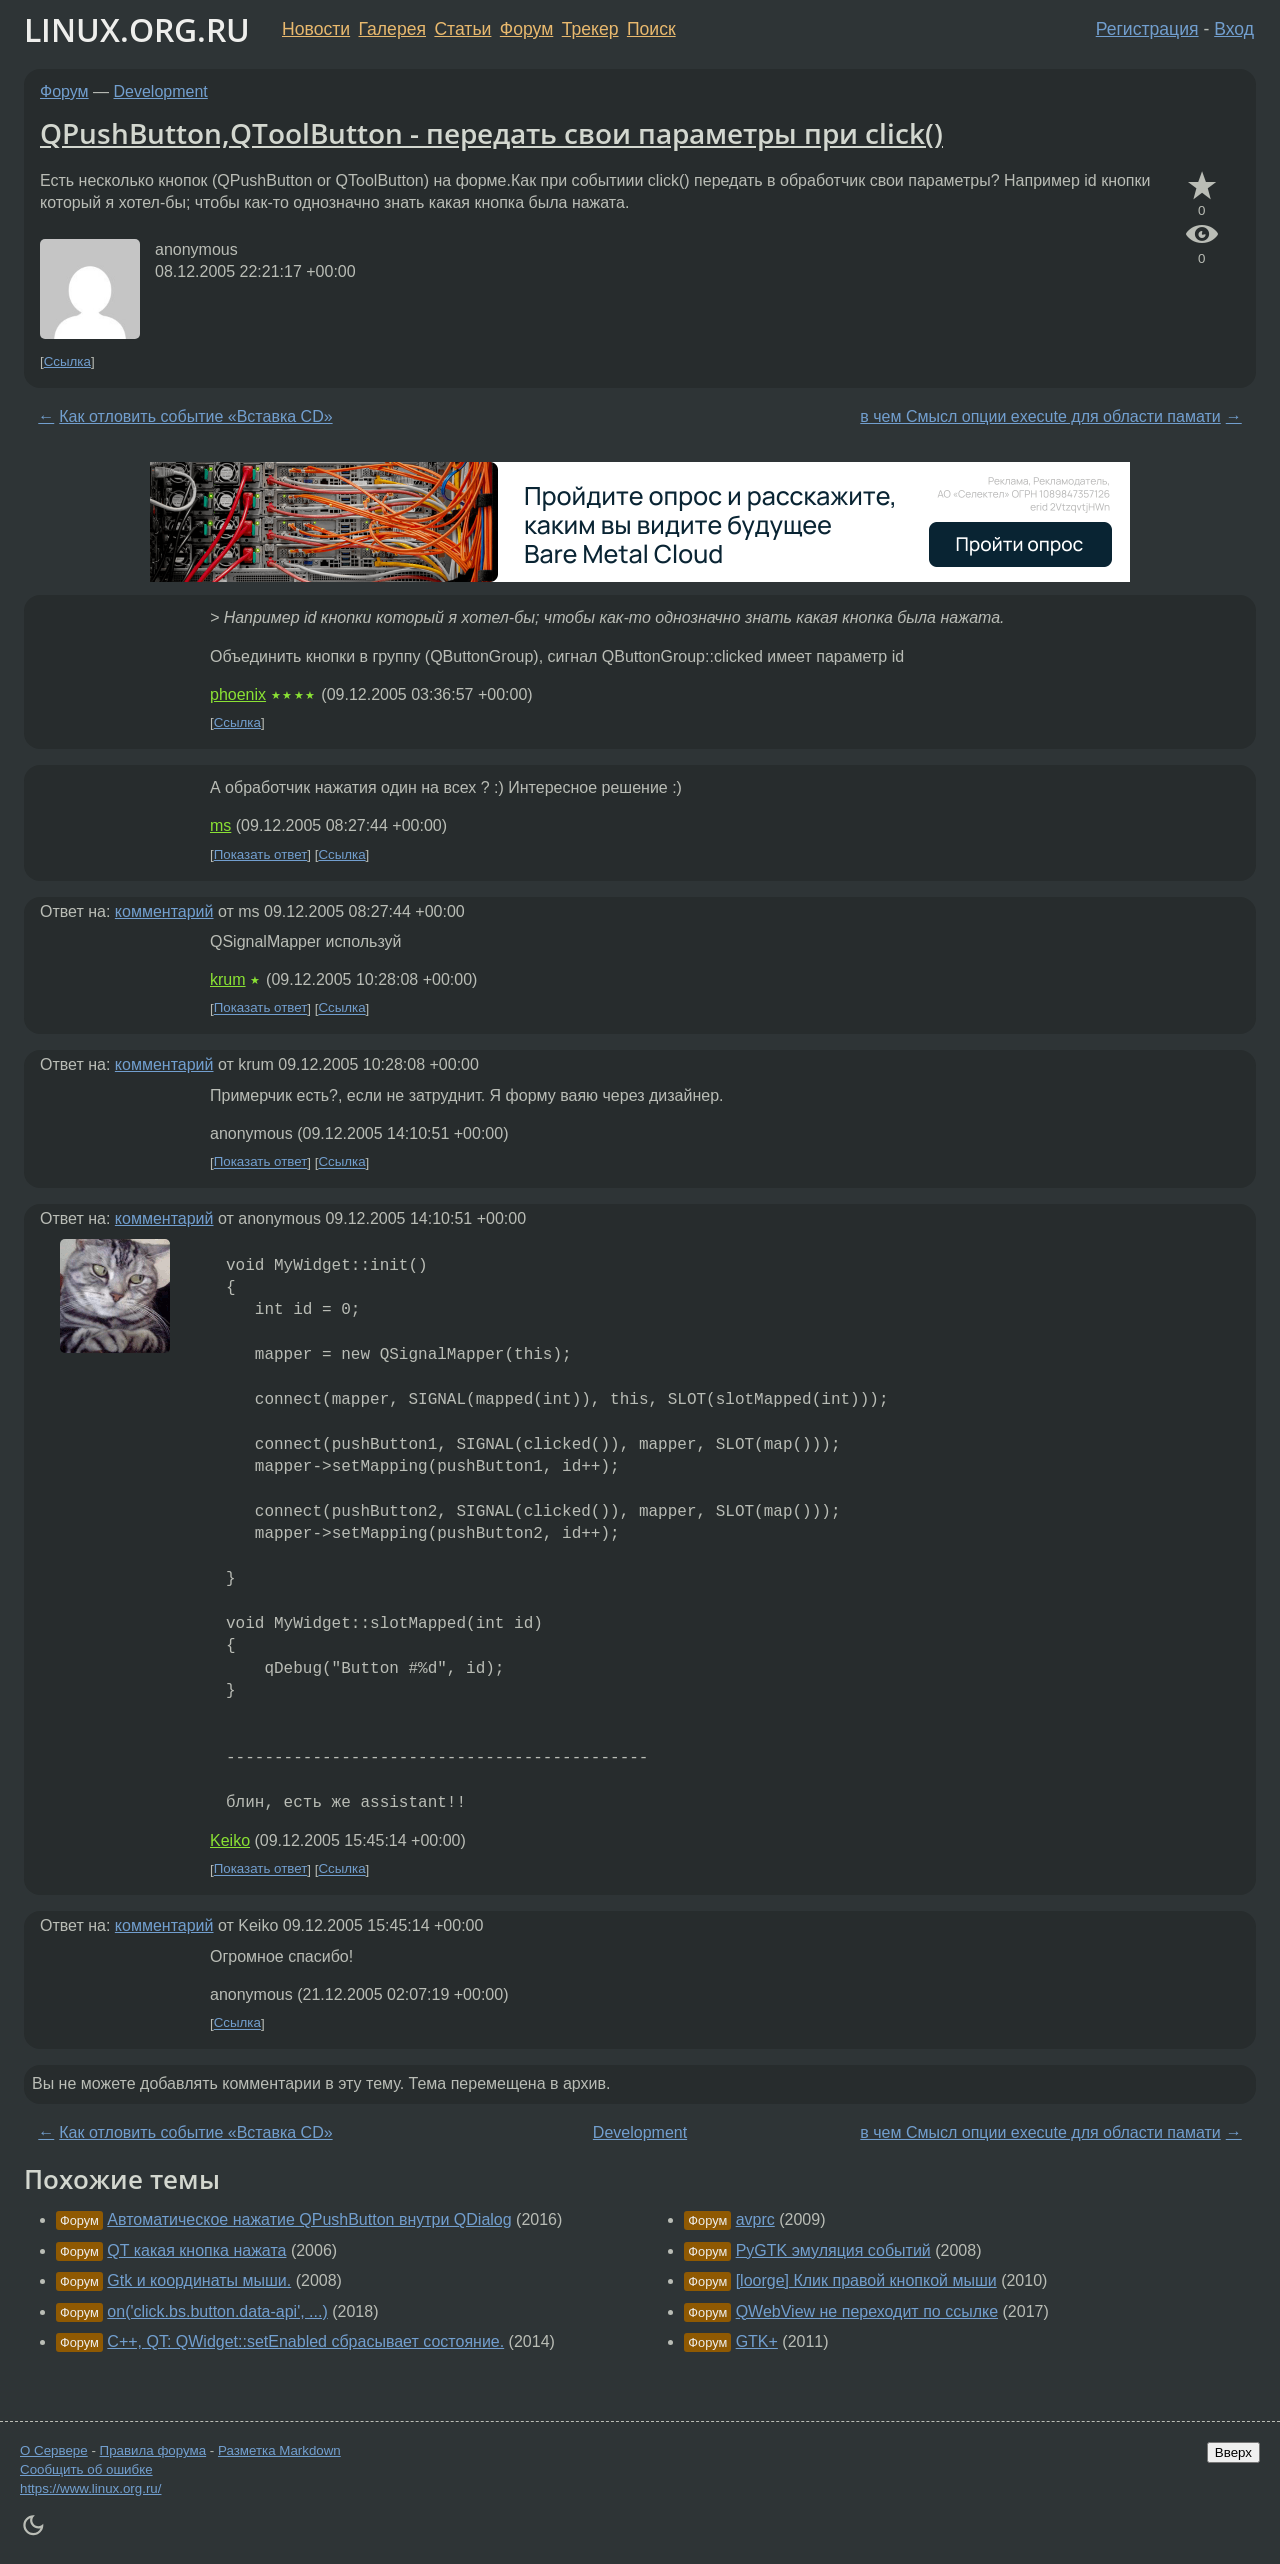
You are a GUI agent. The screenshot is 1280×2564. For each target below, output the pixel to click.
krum (228, 979)
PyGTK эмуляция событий (833, 2250)
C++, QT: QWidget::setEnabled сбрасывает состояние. (305, 2341)
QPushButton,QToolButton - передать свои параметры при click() (491, 133)
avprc (755, 2219)
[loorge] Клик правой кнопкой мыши (866, 2280)
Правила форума (153, 2450)
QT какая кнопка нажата (196, 2250)
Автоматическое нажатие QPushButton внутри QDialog (309, 2219)
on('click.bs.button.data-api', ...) (217, 2311)
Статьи (462, 29)
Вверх (1233, 2452)
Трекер (590, 29)
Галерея (392, 29)
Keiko (230, 1840)
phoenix (238, 694)
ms (220, 825)
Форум (526, 29)
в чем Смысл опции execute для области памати (1040, 416)
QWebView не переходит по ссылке (867, 2311)
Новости (316, 29)
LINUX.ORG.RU (137, 29)
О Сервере (54, 2450)
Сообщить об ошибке (86, 2469)
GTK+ (757, 2341)
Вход (1234, 29)
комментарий (164, 911)
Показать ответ (261, 854)
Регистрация (1147, 29)
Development (161, 91)
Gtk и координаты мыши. (199, 2280)
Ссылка (67, 361)
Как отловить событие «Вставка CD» (195, 416)
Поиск (651, 29)
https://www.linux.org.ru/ (90, 2488)
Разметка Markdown (279, 2450)
